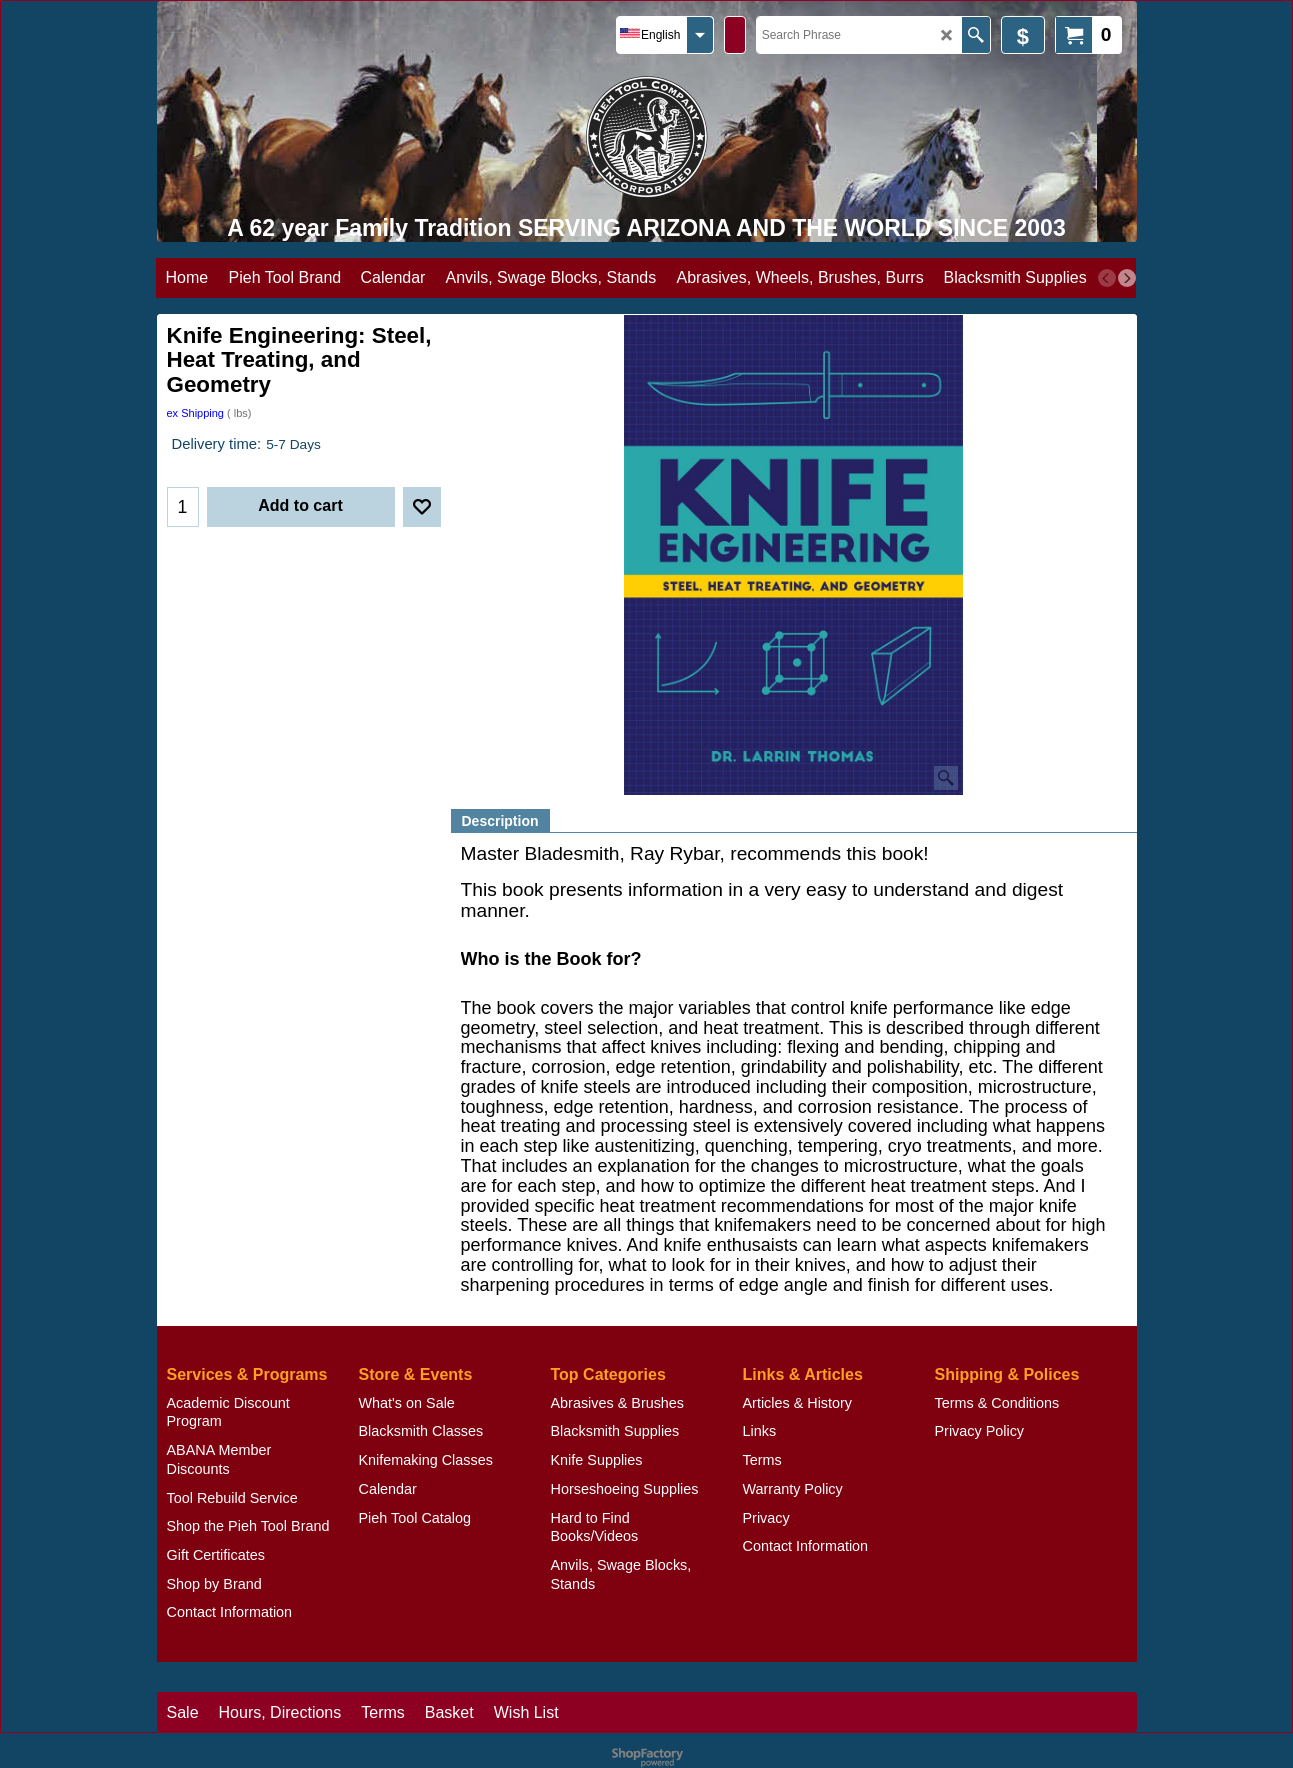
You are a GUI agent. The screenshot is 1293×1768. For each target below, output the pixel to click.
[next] (1127, 278)
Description (500, 821)
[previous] (1107, 278)
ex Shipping (196, 413)
